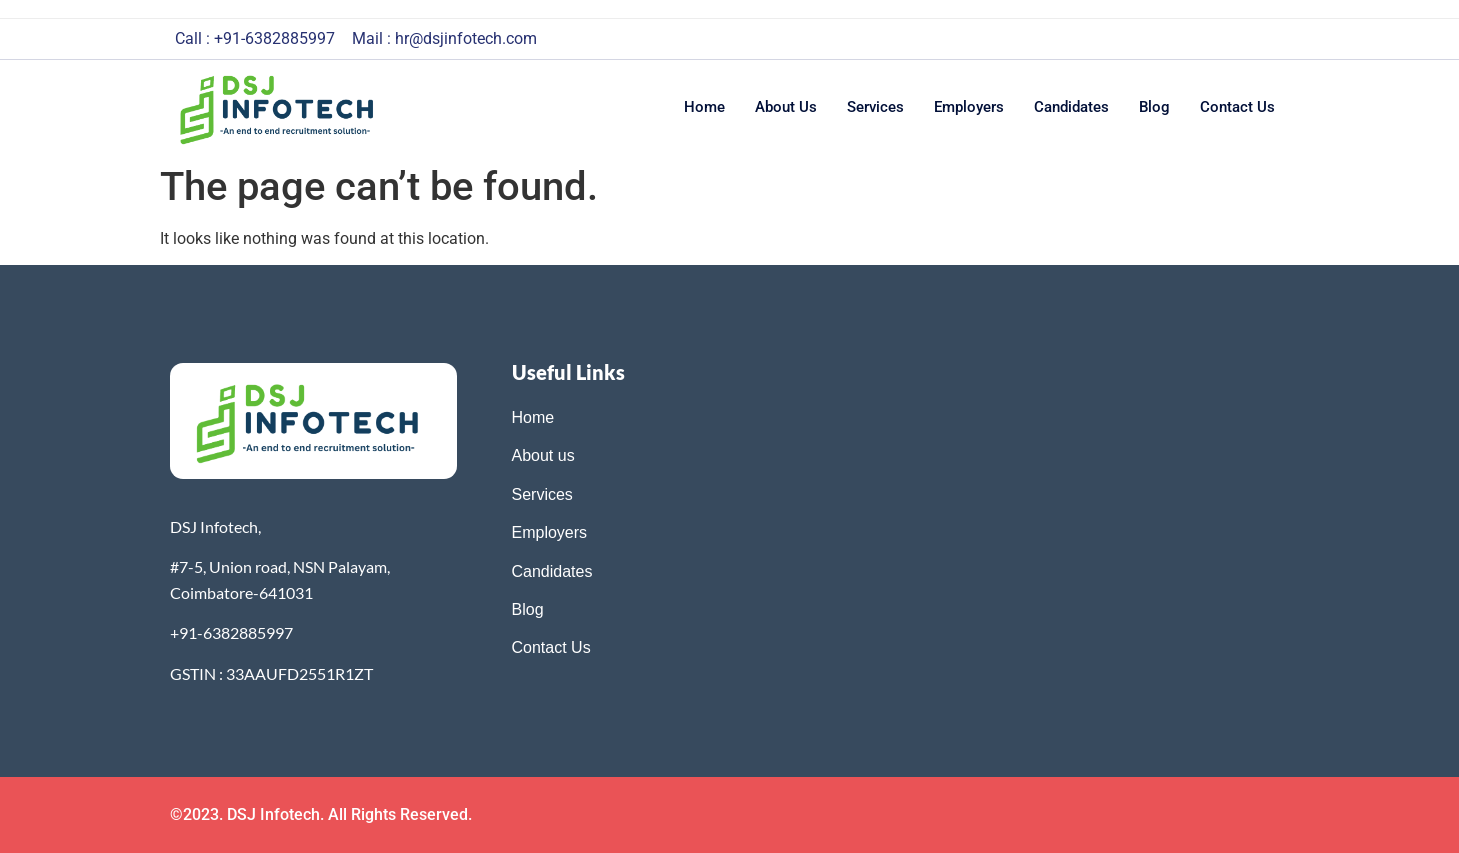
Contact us (1237, 107)
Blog (1154, 107)
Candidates (1071, 107)
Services (875, 107)
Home (704, 107)
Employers (969, 107)
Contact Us (551, 647)
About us (786, 107)
